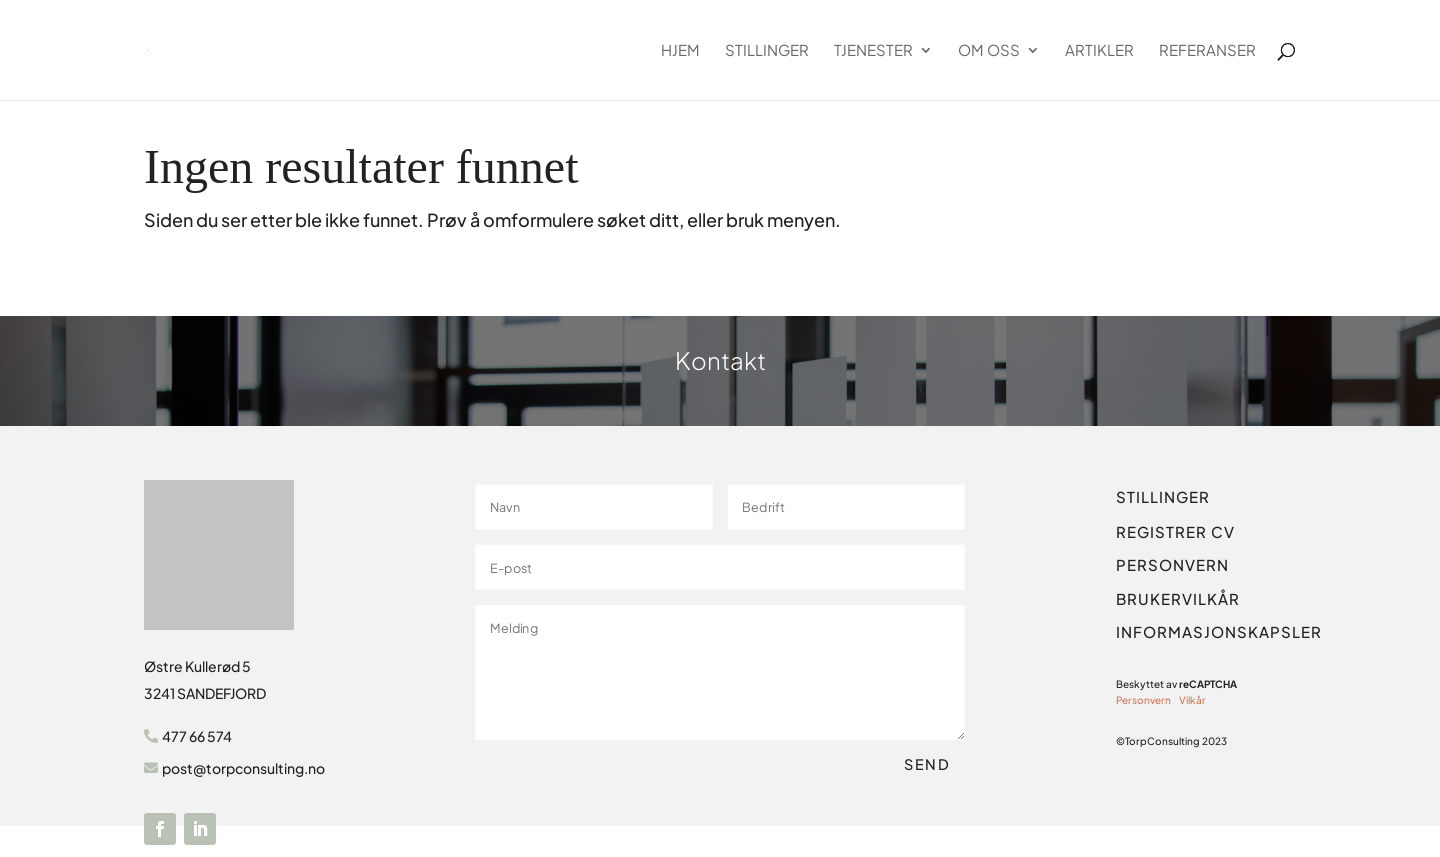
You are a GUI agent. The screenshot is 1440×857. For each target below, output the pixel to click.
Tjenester (873, 51)
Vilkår (1192, 700)
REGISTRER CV (1175, 531)
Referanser (1207, 51)
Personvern (1143, 700)
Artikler (1099, 51)
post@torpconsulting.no (243, 768)
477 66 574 (197, 736)
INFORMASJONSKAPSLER (1219, 631)
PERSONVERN (1172, 564)
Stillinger (767, 51)
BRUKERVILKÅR (1178, 598)
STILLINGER (1163, 496)
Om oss (989, 51)
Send (927, 763)
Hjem (680, 51)
